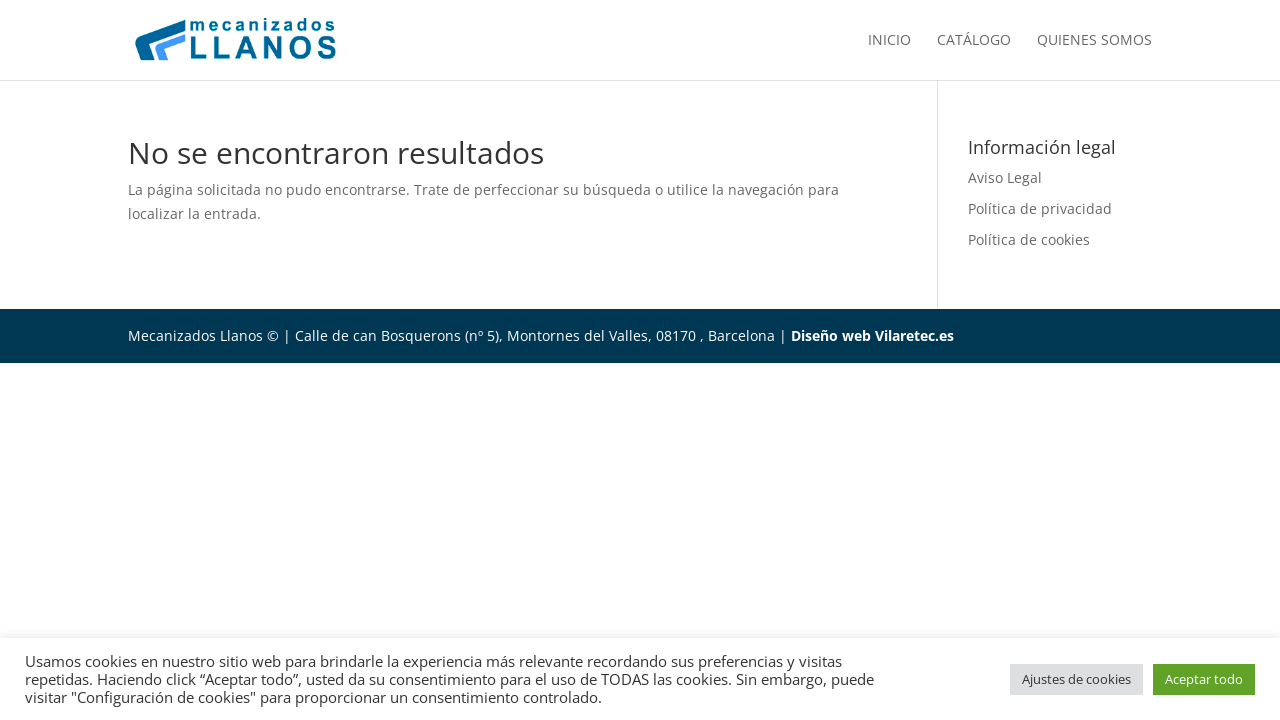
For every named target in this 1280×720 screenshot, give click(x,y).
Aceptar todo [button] (1204, 679)
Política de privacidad (1040, 208)
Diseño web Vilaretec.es (872, 335)
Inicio (889, 41)
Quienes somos (1094, 41)
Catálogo (974, 41)
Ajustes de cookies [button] (1076, 679)
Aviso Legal (1005, 177)
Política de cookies (1029, 239)
